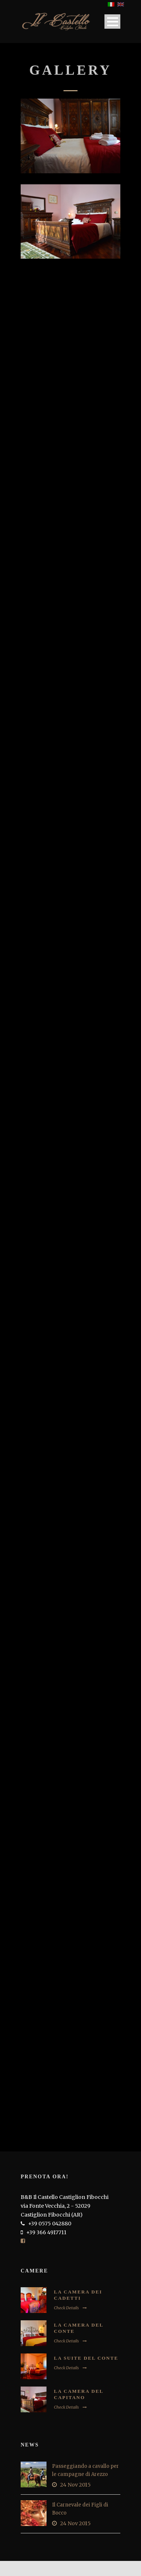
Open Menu (112, 21)
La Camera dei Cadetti (78, 2295)
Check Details (70, 2307)
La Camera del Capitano (78, 2394)
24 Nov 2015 (75, 2484)
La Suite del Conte (86, 2358)
